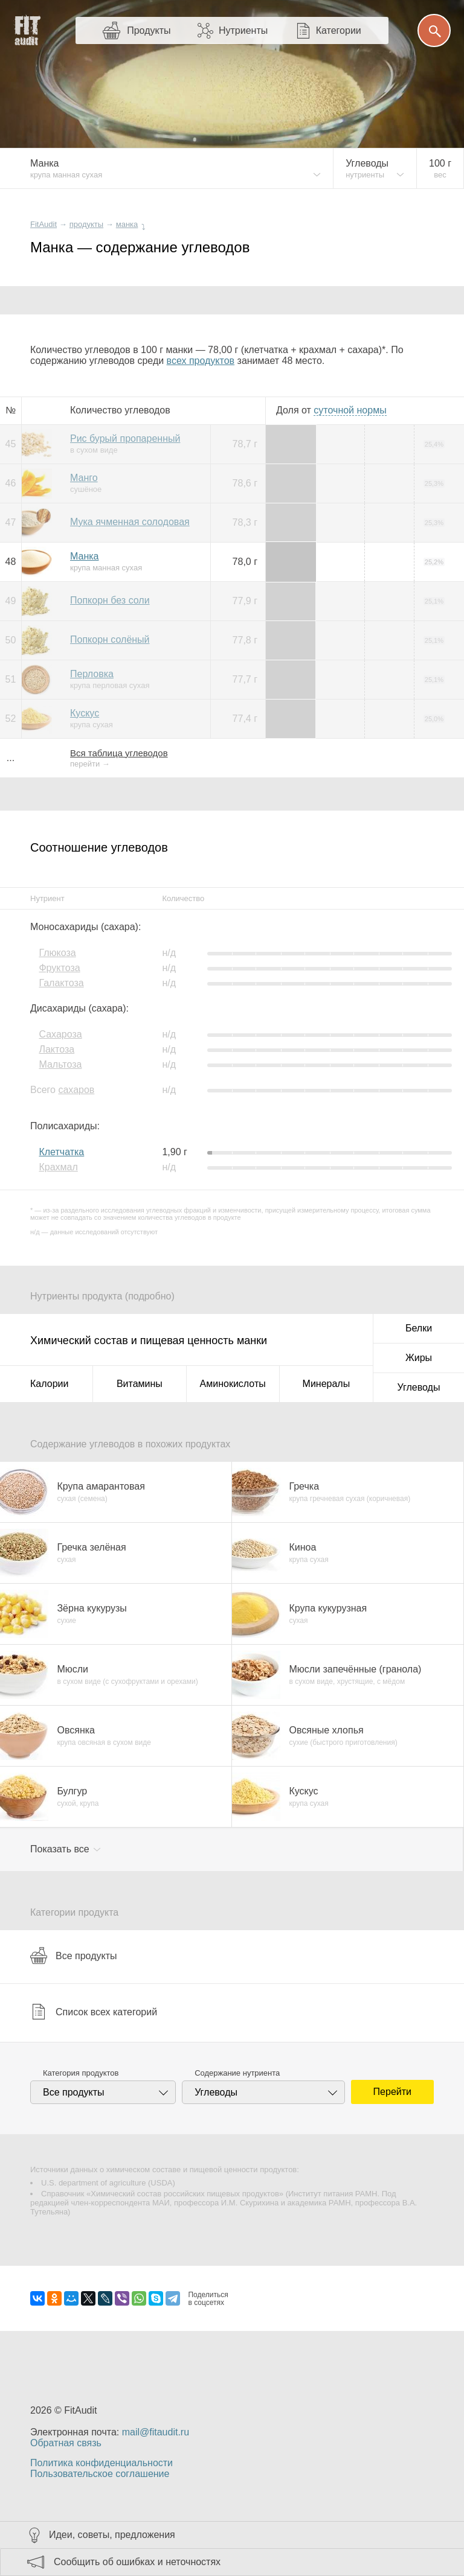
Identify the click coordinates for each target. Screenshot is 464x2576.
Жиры (418, 1358)
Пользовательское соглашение (99, 2474)
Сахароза (60, 1034)
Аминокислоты (233, 1384)
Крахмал (58, 1167)
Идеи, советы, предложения (112, 2535)
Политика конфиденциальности (101, 2463)
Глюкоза (57, 953)
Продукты (148, 30)
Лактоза (56, 1049)
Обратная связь (66, 2443)
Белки (418, 1328)
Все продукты (73, 1955)
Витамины (140, 1384)
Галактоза (61, 983)
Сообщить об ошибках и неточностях (137, 2562)
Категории (338, 30)
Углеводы (419, 1387)
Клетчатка (61, 1152)
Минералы (326, 1384)
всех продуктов (200, 360)
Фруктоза (59, 968)
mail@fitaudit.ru (155, 2432)
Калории (49, 1384)
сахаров (76, 1090)
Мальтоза (60, 1064)
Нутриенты (243, 30)
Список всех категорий (93, 2011)
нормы (350, 410)
